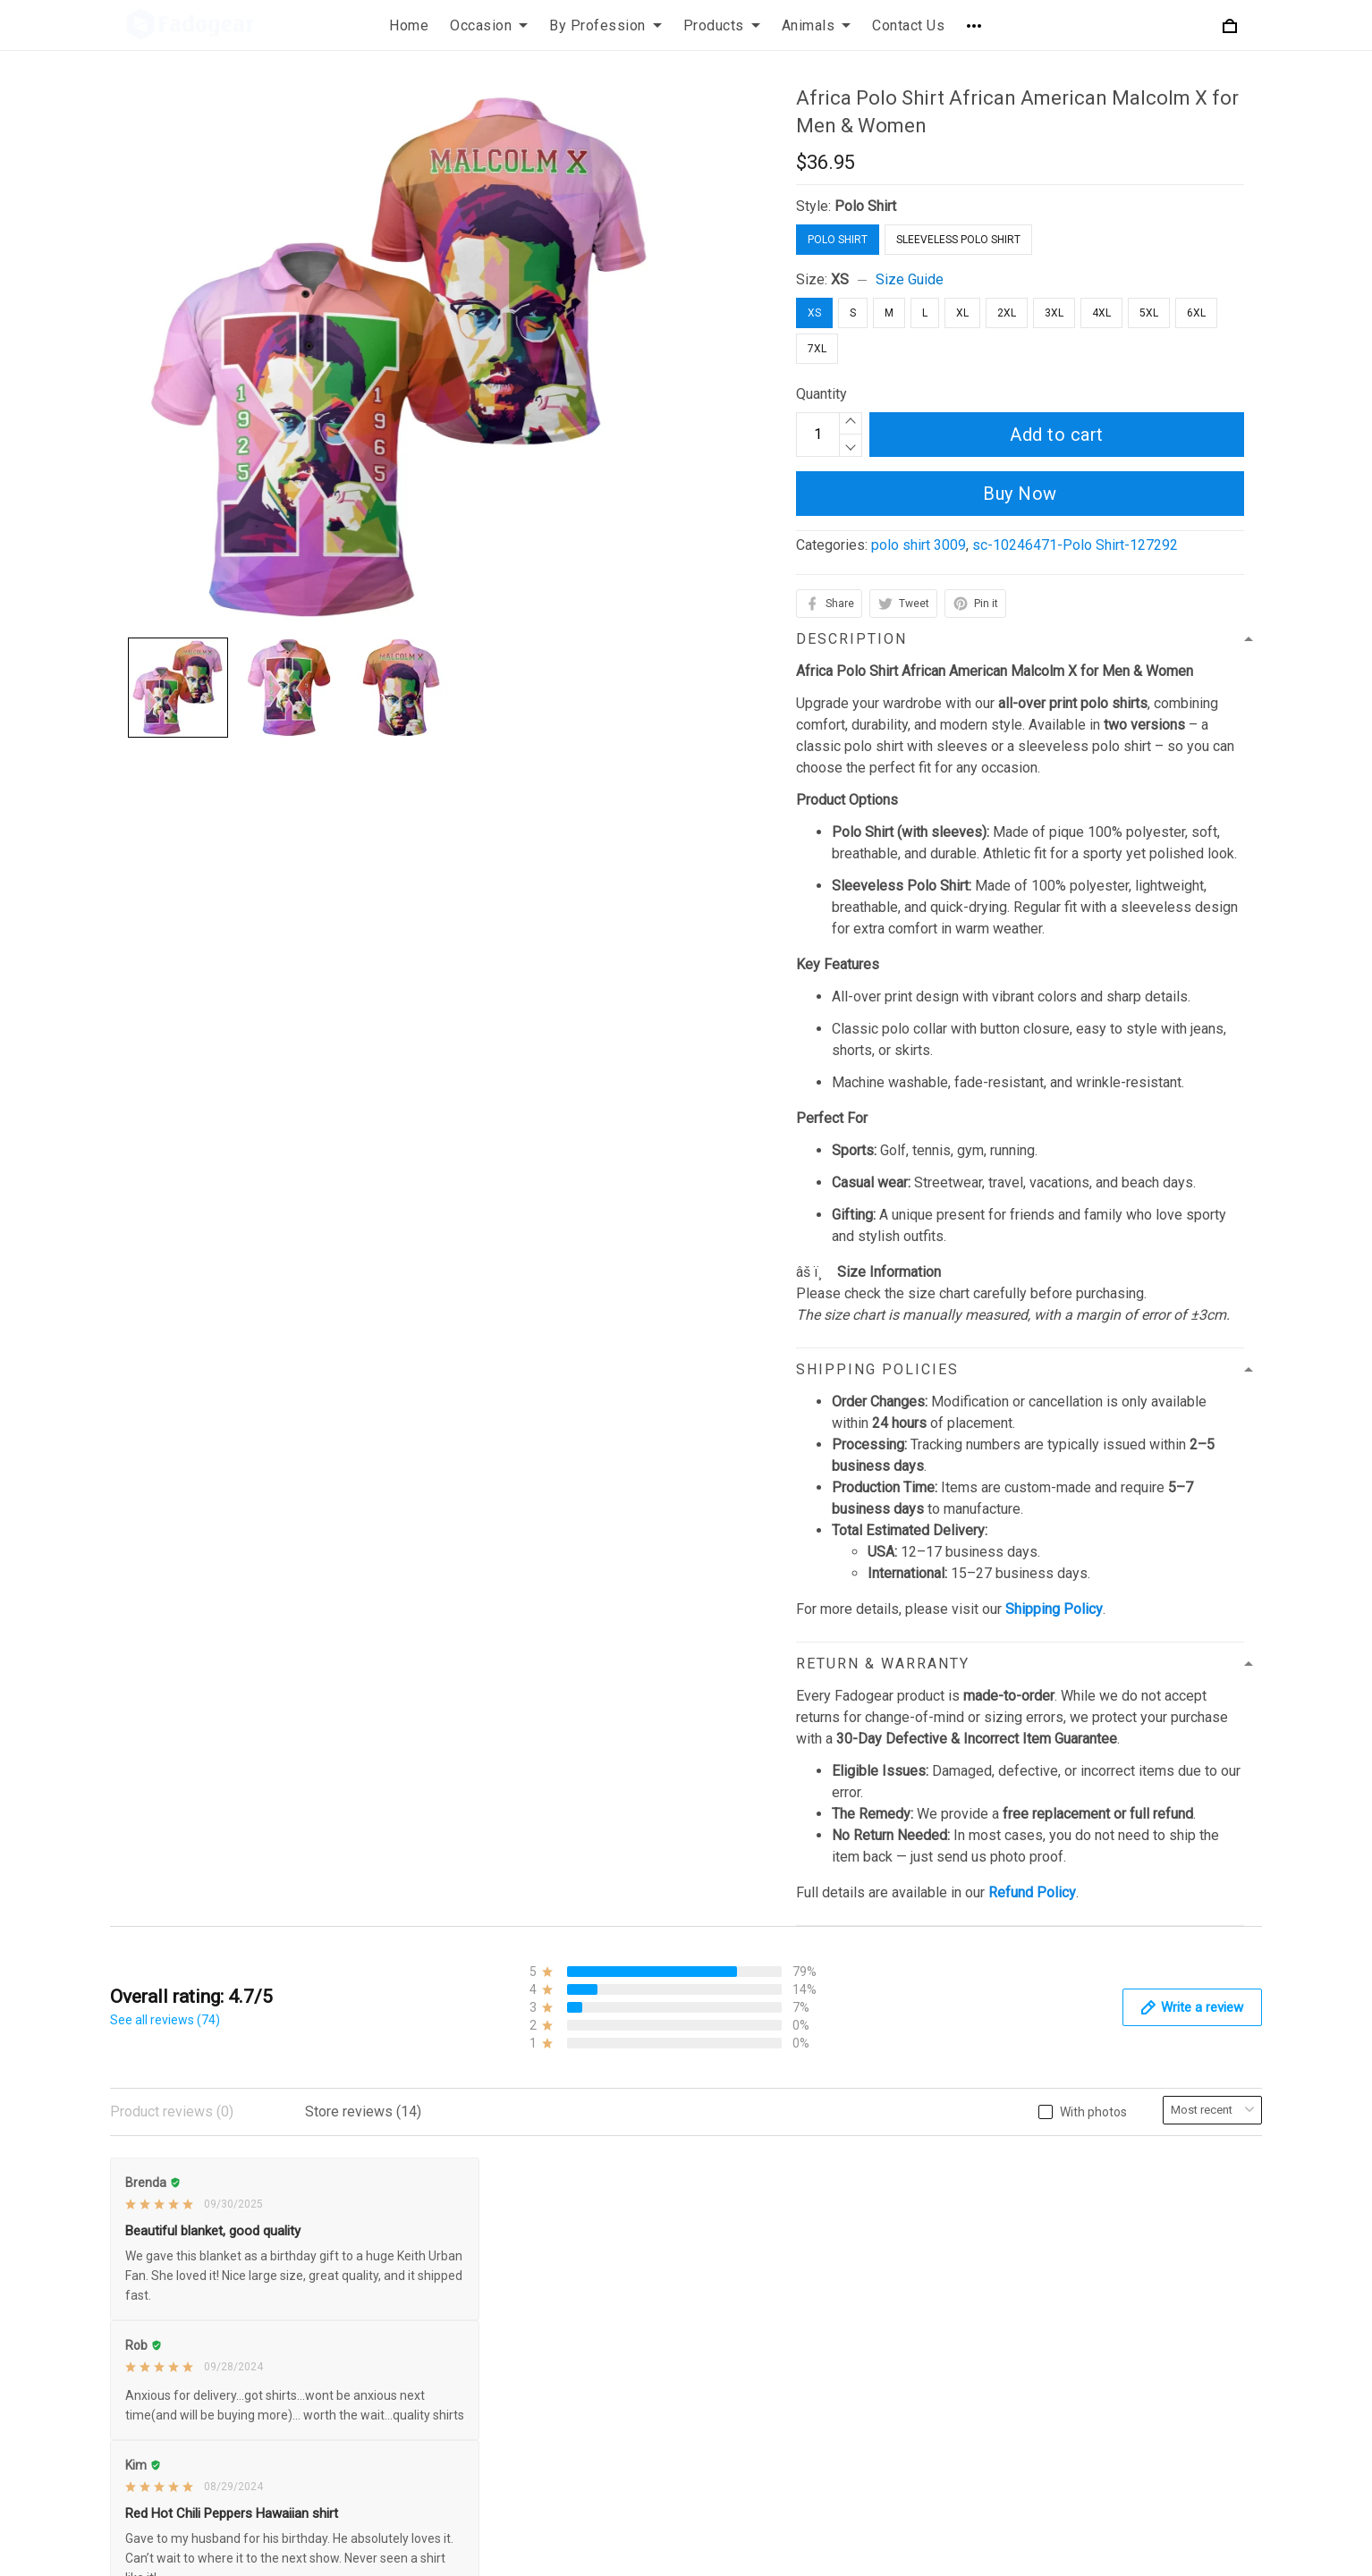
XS (840, 279)
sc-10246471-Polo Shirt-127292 (1075, 544)
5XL (1148, 313)
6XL (1196, 313)
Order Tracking (942, 2294)
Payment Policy (553, 2294)
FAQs (914, 2233)
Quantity (821, 393)
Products (721, 25)
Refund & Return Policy (576, 2203)
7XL (817, 348)
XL (962, 313)
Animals (816, 25)
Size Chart (929, 2264)
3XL (1054, 313)
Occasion (489, 25)
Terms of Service (557, 2233)
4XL (1101, 313)
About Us (925, 2173)
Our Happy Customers (966, 2325)
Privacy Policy (548, 2173)
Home (408, 25)
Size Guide (910, 279)
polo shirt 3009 (918, 544)
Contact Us (908, 25)
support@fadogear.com (231, 2174)
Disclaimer (537, 2325)
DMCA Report (981, 2552)
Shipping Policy (552, 2264)
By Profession (605, 25)
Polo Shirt (865, 206)
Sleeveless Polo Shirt (958, 239)
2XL (1006, 313)
